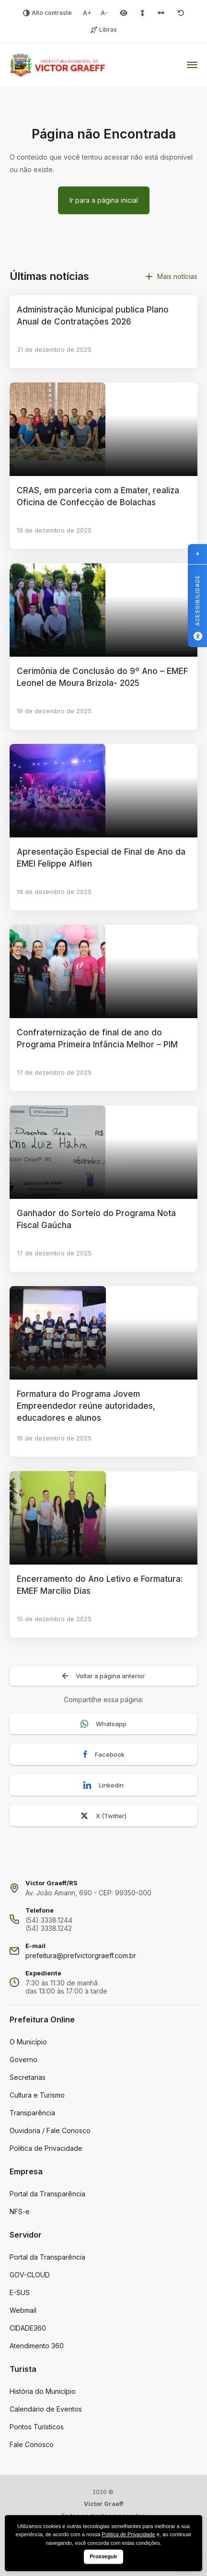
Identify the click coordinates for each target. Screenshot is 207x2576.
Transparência (32, 2113)
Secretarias (28, 2077)
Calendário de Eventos (46, 2409)
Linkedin (103, 1785)
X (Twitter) (103, 1816)
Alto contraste (47, 12)
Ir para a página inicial (103, 200)
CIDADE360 (28, 2328)
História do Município (43, 2391)
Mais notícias (171, 276)
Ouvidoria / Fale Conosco (50, 2130)
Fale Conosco (32, 2444)
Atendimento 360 (37, 2346)
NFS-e (20, 2211)
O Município (28, 2042)
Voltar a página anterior (103, 1676)
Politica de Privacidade (46, 2148)
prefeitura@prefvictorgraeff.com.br (80, 1955)
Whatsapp (103, 1724)
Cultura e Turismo (37, 2095)
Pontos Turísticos (37, 2427)
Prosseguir (103, 2556)
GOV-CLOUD (30, 2275)
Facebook (104, 1755)
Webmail (23, 2310)
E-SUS (20, 2292)
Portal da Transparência (47, 2194)
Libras (104, 29)
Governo (23, 2059)
